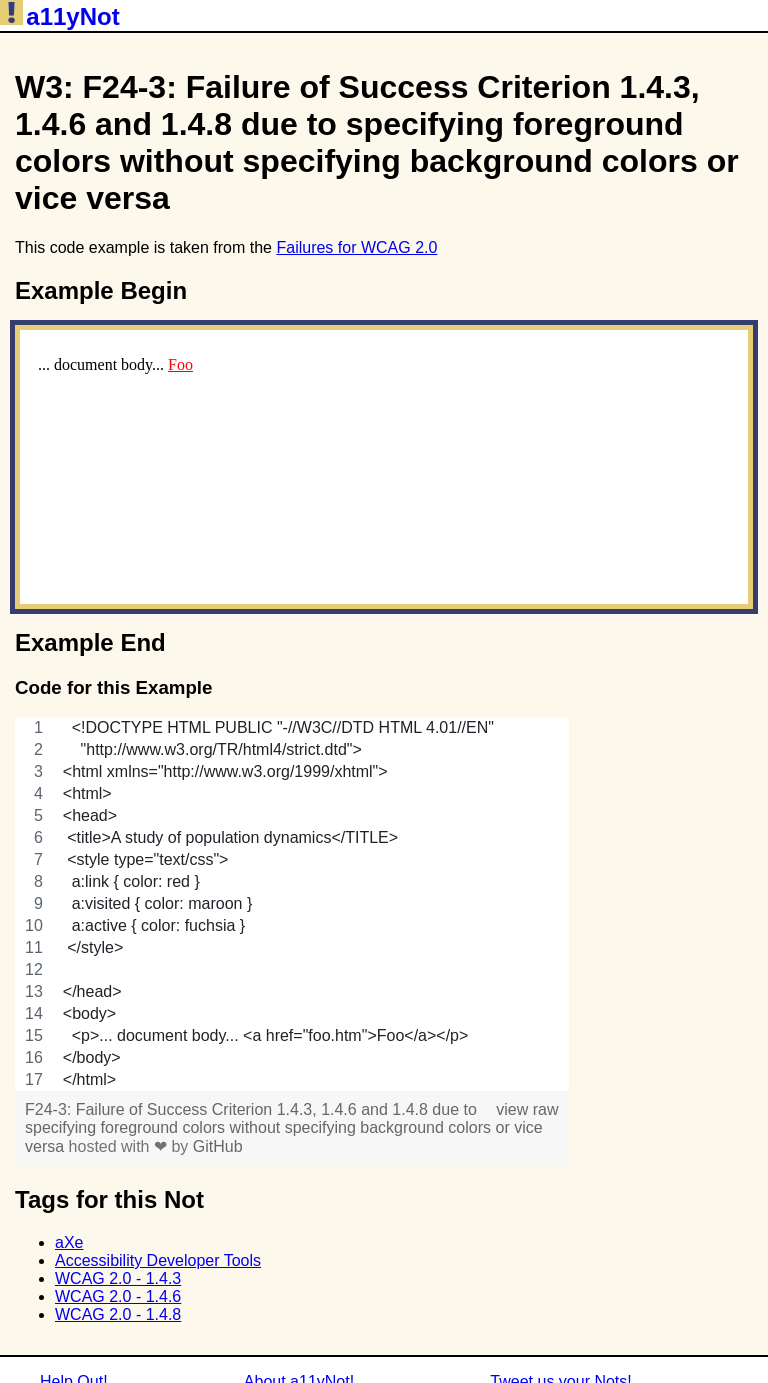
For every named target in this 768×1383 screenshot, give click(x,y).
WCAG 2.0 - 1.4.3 (118, 1278)
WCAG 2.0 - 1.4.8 (118, 1314)
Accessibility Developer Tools (158, 1260)
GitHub (218, 1146)
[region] (292, 904)
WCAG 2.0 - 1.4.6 (118, 1296)
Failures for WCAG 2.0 (356, 247)
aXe (69, 1242)
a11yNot (60, 16)
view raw (527, 1109)
